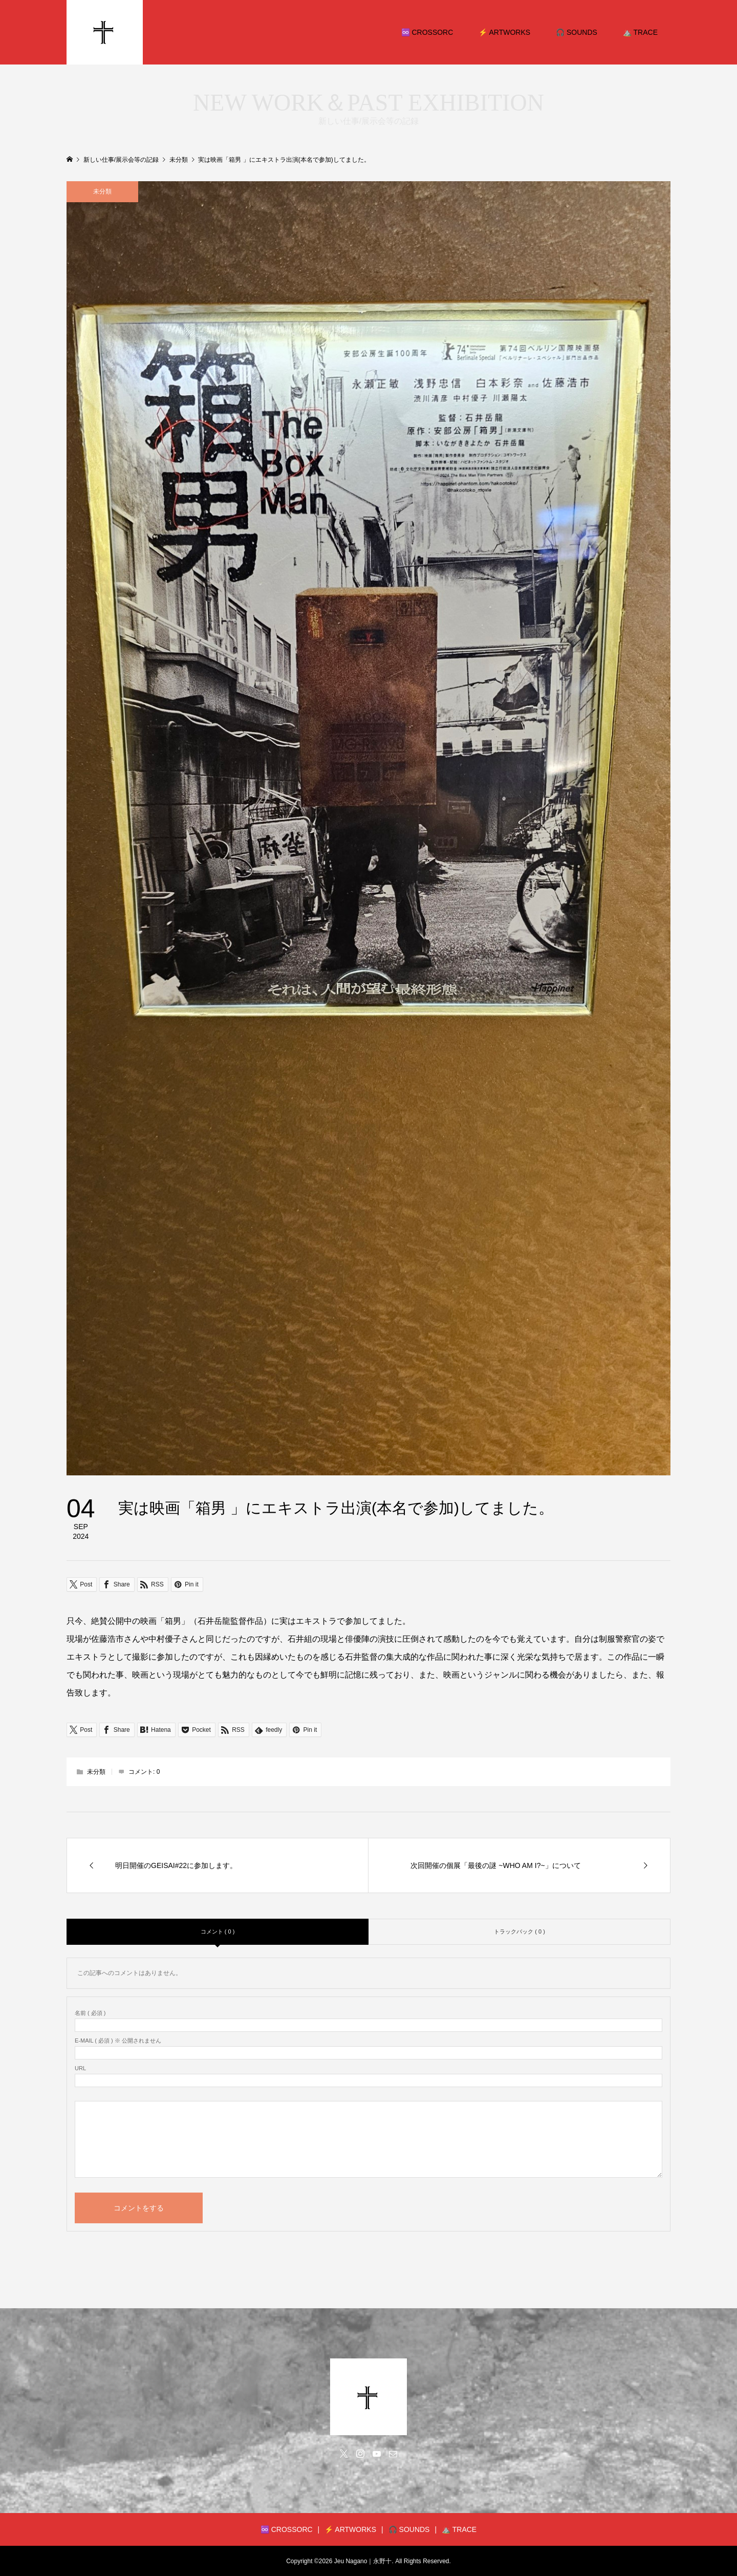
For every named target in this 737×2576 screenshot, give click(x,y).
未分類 (102, 191)
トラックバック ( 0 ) (519, 1931)
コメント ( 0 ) (218, 1931)
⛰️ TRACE (640, 32)
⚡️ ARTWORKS (504, 32)
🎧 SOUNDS (576, 32)
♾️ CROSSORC (427, 32)
